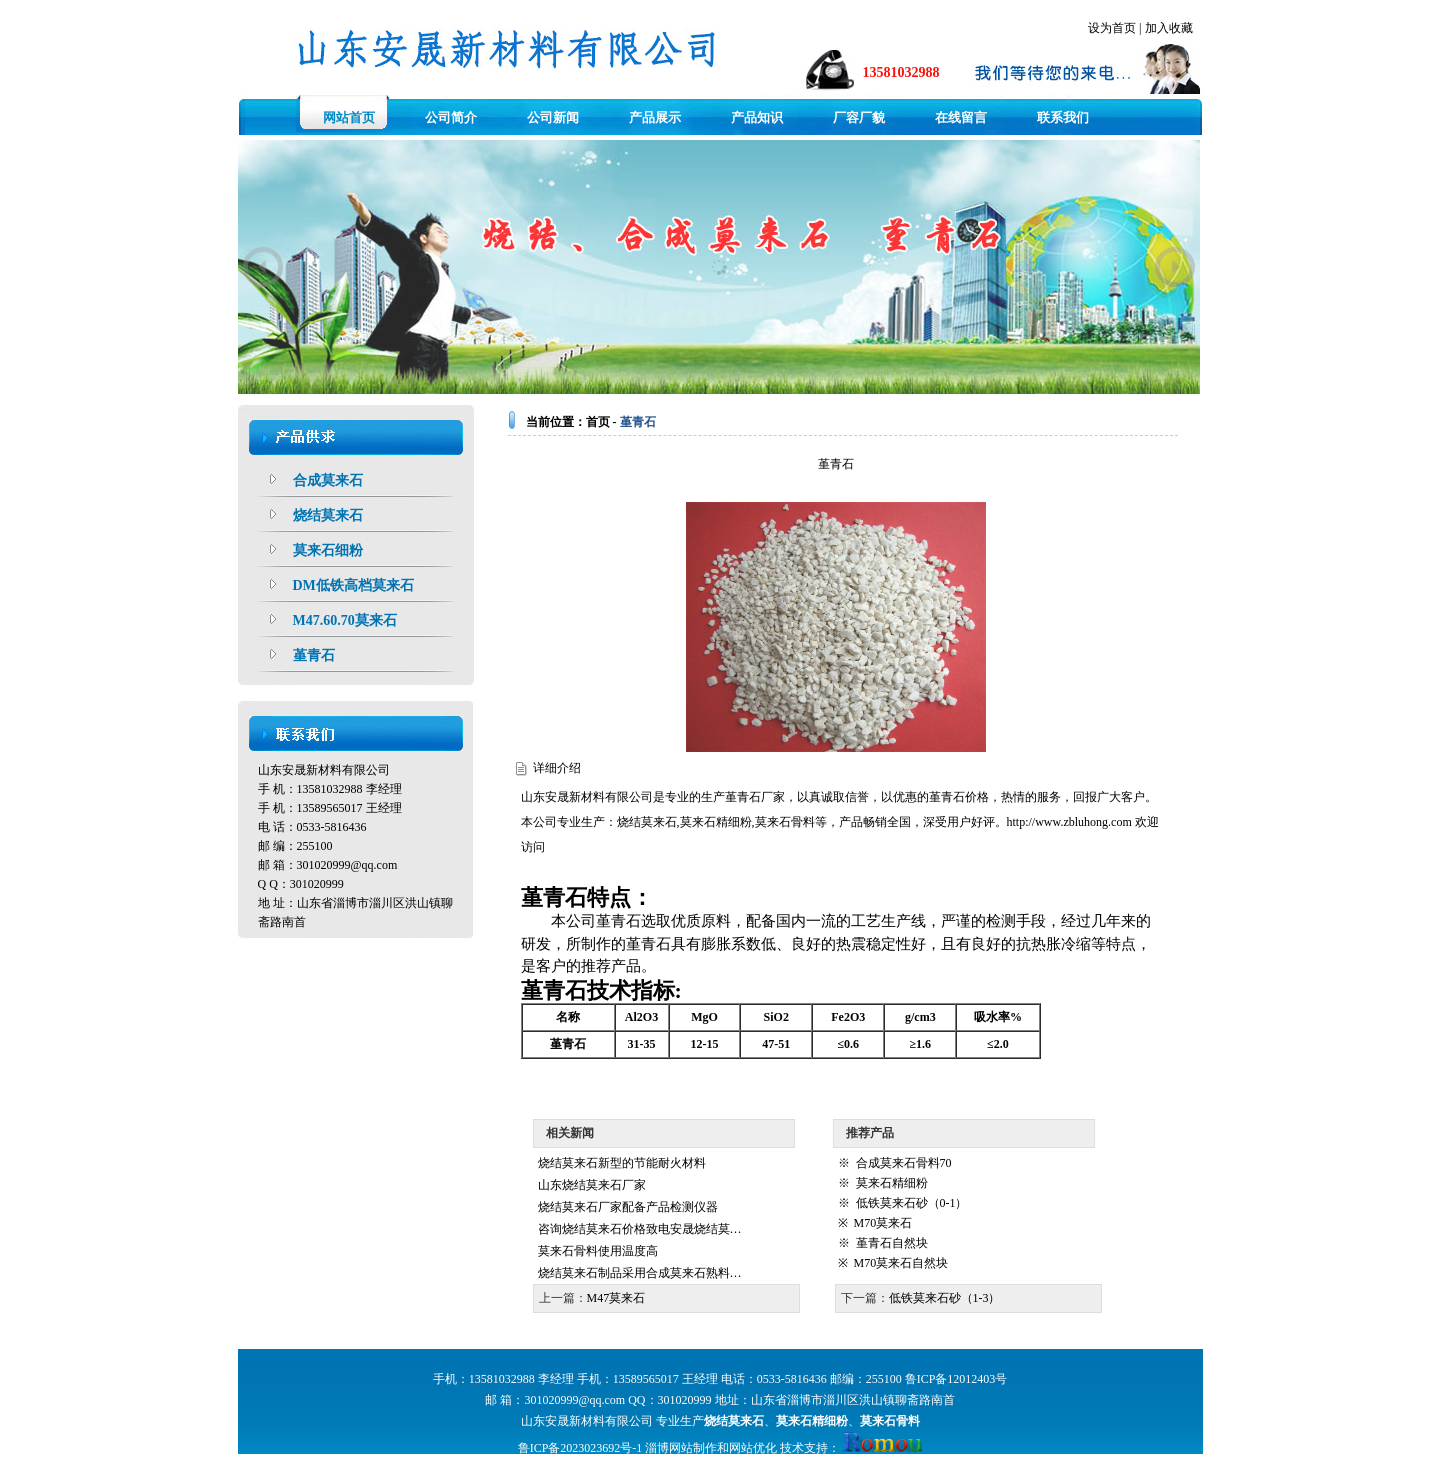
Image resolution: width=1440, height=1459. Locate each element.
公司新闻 (553, 117)
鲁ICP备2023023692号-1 (580, 1448)
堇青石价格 (959, 797)
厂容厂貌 (859, 117)
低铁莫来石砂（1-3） (945, 1298)
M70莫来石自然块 (901, 1263)
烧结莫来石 (647, 822)
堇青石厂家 (755, 797)
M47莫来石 (616, 1298)
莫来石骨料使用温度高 (598, 1251)
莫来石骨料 (785, 822)
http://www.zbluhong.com (1069, 822)
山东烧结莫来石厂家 (592, 1185)
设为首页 (1112, 28)
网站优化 (753, 1448)
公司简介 (451, 117)
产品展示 (655, 117)
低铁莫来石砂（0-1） (912, 1203)
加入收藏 (1169, 28)
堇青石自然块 (892, 1243)
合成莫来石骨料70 (904, 1163)
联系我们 (1063, 117)
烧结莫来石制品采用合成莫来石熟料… (640, 1273)
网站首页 (349, 117)
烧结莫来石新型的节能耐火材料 (622, 1163)
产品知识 (757, 117)
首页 (598, 422)
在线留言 (961, 117)
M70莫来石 (883, 1223)
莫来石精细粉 (716, 822)
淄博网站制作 (681, 1448)
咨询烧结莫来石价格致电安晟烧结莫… (640, 1229)
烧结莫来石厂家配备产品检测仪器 (628, 1207)
